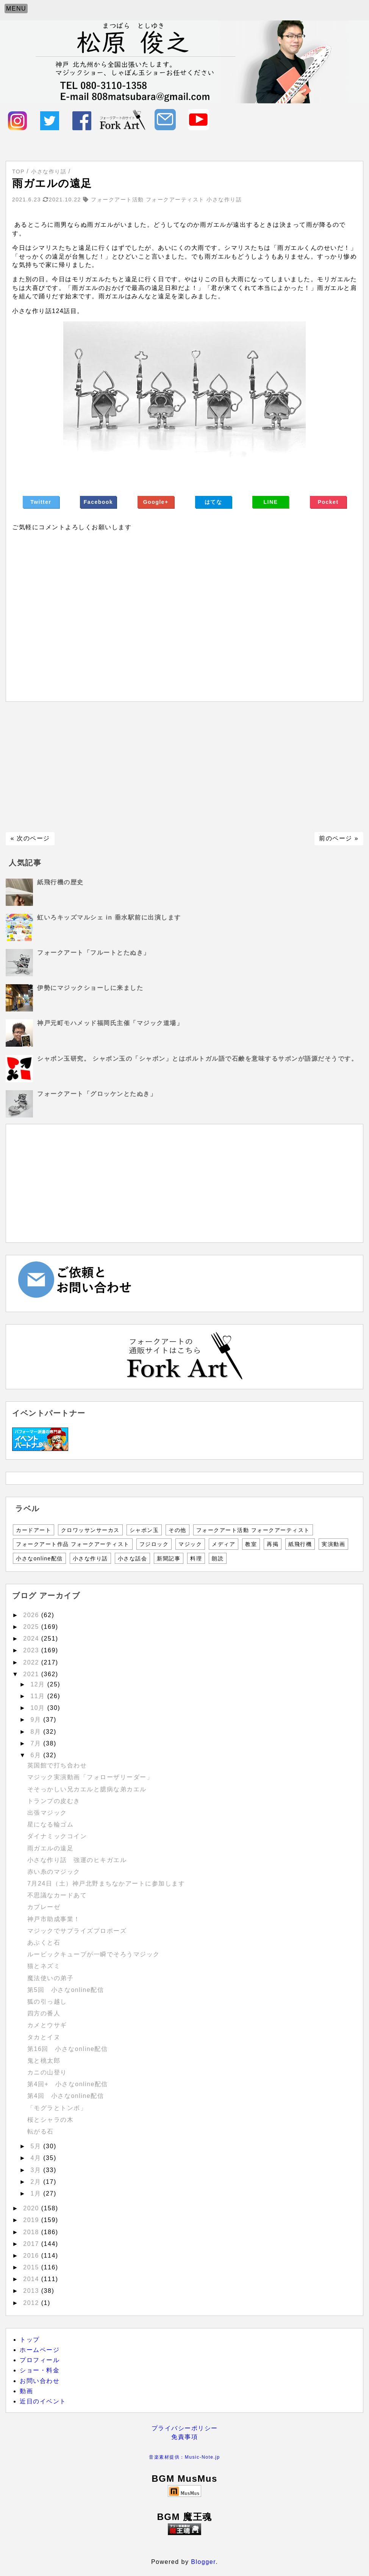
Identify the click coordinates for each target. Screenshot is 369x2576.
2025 (32, 1627)
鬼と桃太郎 (44, 2060)
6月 (36, 1755)
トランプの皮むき (53, 1801)
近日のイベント (43, 2401)
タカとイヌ (44, 2037)
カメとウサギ (47, 2025)
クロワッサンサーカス (90, 1530)
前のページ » (338, 838)
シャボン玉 (144, 1530)
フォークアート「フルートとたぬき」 (93, 952)
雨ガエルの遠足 (50, 1848)
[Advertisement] (184, 767)
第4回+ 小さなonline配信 (70, 2084)
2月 (36, 2182)
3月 (36, 2170)
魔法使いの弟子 (50, 1978)
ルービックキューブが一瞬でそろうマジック (93, 1954)
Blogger (203, 2562)
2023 (32, 1650)
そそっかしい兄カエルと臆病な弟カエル (87, 1789)
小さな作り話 (90, 1558)
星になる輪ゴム (50, 1824)
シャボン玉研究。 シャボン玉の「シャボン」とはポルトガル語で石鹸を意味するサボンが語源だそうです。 (197, 1058)
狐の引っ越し (47, 2001)
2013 (32, 2291)
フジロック (154, 1544)
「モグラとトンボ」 (57, 2108)
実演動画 (333, 1544)
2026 (32, 1615)
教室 (251, 1544)
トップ (30, 2339)
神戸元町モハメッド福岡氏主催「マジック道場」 (110, 1023)
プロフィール (39, 2360)
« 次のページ (30, 838)
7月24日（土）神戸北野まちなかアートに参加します (106, 1883)
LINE (271, 502)
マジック (190, 1544)
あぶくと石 (44, 1942)
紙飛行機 (300, 1544)
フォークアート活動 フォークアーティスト (253, 1530)
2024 (32, 1638)
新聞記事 (168, 1558)
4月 (36, 2158)
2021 (32, 1674)
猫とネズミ (44, 1966)
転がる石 (40, 2131)
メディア (223, 1544)
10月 (38, 1708)
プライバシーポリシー (185, 2428)
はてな (213, 502)
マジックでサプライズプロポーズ (77, 1931)
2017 (32, 2244)
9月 (36, 1719)
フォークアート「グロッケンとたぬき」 (96, 1094)
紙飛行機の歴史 (60, 882)
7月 (36, 1743)
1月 (36, 2193)
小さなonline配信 (39, 1558)
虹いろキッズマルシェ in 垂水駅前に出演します (109, 917)
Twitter (40, 502)
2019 (32, 2220)
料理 (196, 1558)
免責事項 (184, 2437)
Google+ (156, 502)
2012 (32, 2303)
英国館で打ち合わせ (57, 1765)
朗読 (218, 1558)
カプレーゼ (44, 1907)
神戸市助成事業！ (53, 1919)
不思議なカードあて (57, 1895)
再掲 (272, 1544)
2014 (32, 2279)
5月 (36, 2146)
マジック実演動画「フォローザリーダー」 (90, 1777)
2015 (32, 2267)
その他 (177, 1530)
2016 (32, 2255)
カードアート (33, 1530)
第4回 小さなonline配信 (65, 2096)
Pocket (328, 502)
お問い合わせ (39, 2381)
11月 (38, 1696)
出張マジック (47, 1812)
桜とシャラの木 (50, 2119)
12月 (38, 1684)
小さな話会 (132, 1558)
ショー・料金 (39, 2370)
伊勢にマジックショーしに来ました (90, 988)
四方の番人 (44, 2013)
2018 (32, 2232)
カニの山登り (47, 2072)
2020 (32, 2208)
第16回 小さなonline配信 (67, 2049)
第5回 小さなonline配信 (65, 1990)
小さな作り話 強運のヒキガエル (77, 1860)
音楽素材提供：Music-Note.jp (184, 2457)
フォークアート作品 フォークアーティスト (73, 1544)
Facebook (98, 502)
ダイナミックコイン (57, 1836)
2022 (32, 1662)
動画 (26, 2391)
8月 (36, 1731)
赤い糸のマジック (53, 1871)
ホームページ (39, 2350)
